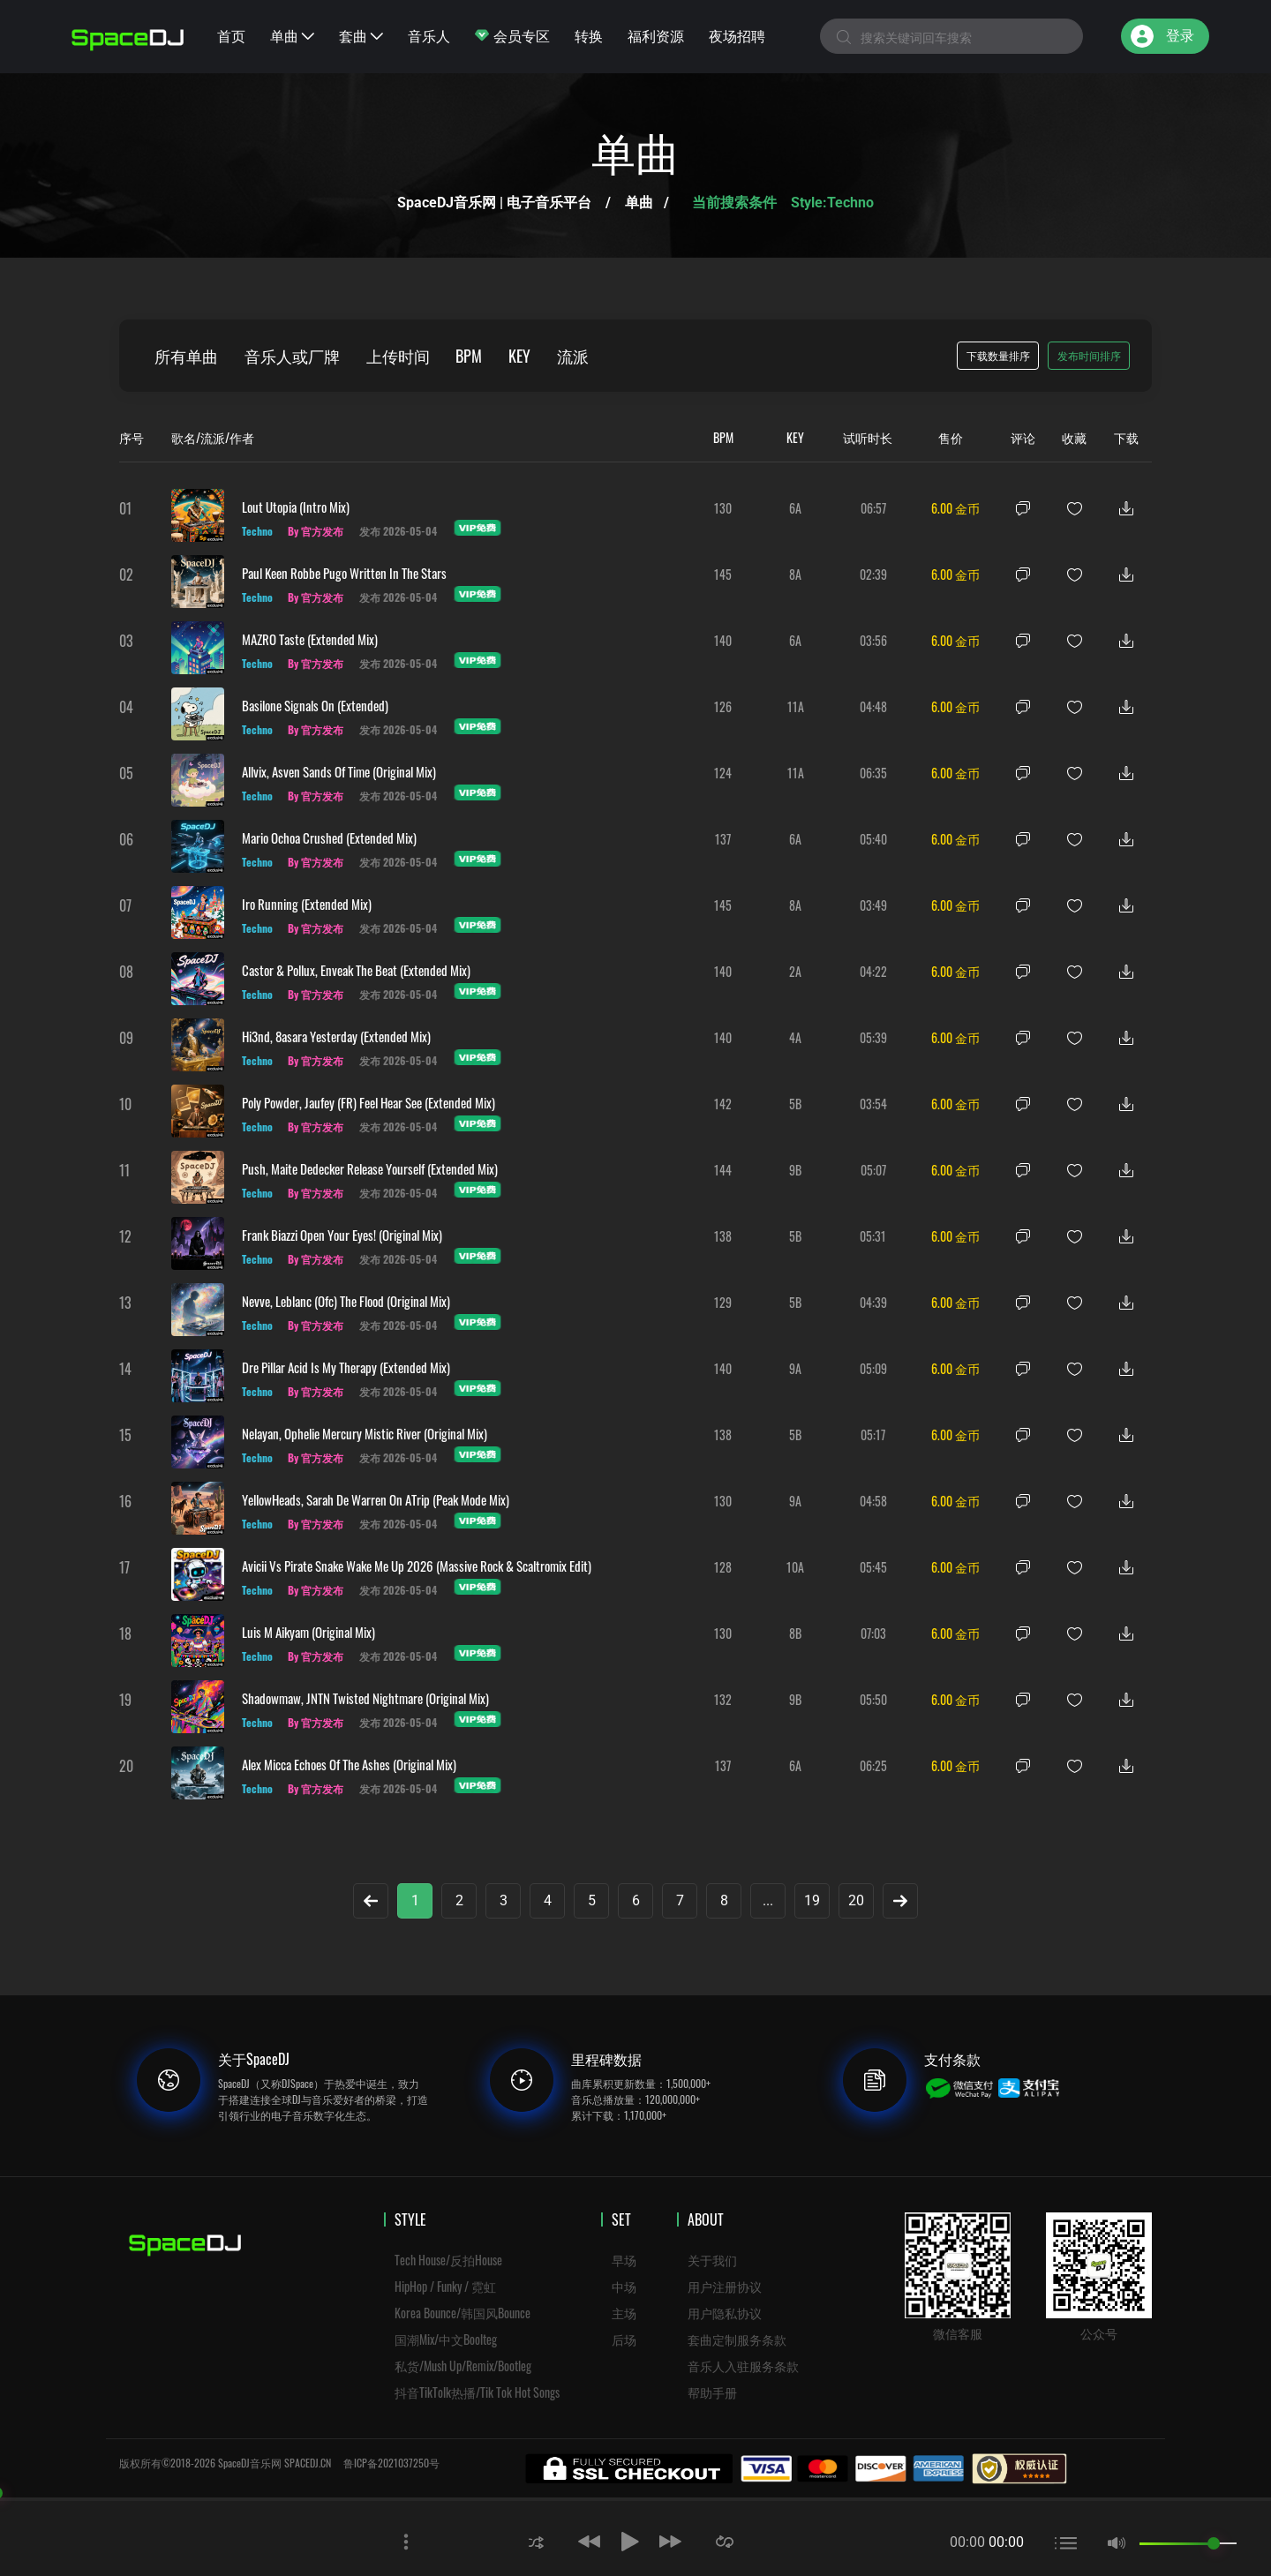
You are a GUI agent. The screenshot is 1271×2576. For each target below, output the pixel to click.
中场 (624, 2286)
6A (795, 508)
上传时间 (398, 355)
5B (795, 1103)
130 (723, 508)
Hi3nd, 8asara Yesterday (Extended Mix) (336, 1036)
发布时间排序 (1089, 355)
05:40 (873, 839)
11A (795, 706)
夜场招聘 (737, 35)
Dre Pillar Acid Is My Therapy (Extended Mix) (346, 1367)
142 (723, 1103)
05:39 (873, 1037)
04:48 (873, 706)
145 (723, 574)
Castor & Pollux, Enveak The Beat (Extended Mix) (356, 970)
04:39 (873, 1302)
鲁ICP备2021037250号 (391, 2462)
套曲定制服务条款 (737, 2339)
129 (723, 1302)
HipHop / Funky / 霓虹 (445, 2286)
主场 (624, 2312)
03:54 (873, 1103)
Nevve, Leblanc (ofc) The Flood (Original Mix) (346, 1301)
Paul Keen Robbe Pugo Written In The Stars (344, 572)
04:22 (873, 971)
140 (723, 640)
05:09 (873, 1368)
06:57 (873, 508)
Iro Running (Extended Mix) (307, 903)
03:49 (873, 905)
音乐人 (429, 35)
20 (856, 1900)
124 (723, 772)
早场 (624, 2259)
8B (795, 1633)
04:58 (873, 1500)
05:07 (873, 1169)
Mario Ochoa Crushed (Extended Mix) (329, 837)
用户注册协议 (725, 2286)
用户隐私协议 (725, 2312)
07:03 (873, 1633)
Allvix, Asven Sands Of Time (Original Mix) (339, 771)
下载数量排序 (998, 355)
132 (723, 1699)
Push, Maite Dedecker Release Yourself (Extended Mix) (370, 1168)
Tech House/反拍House (448, 2259)
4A (795, 1037)
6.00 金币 (955, 508)
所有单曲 (186, 355)
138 (723, 1236)
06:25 (873, 1765)
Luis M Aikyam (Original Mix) (308, 1631)
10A (795, 1567)
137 (723, 839)
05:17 (873, 1434)
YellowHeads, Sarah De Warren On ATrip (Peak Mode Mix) (375, 1499)
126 (723, 706)
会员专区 (512, 35)
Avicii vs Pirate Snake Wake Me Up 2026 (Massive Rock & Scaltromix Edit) (416, 1565)
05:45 (873, 1567)
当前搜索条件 (736, 202)
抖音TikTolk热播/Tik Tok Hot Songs (477, 2392)
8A (795, 574)
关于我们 (712, 2259)
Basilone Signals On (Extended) (315, 705)
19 (812, 1900)
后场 (624, 2339)
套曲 (361, 35)
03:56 (873, 640)
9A (795, 1368)
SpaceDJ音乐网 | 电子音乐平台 (494, 202)
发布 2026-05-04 (399, 530)
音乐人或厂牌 (292, 355)
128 (723, 1567)
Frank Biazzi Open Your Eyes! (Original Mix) (342, 1234)
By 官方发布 (316, 530)
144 (723, 1169)
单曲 (292, 35)
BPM (469, 355)
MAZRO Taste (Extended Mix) (310, 639)
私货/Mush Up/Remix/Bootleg (463, 2365)
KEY (520, 355)
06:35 (873, 772)
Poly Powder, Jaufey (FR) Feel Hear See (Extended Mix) (368, 1102)
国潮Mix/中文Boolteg (446, 2339)
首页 (231, 35)
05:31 (873, 1236)
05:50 (873, 1699)
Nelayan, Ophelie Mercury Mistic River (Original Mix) (364, 1433)
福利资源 (656, 35)
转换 (589, 35)
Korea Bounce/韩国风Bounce (462, 2312)
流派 (574, 355)
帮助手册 (712, 2392)
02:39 (873, 574)
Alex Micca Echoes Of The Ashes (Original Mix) (349, 1764)
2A (795, 971)
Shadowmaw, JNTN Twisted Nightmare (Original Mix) (365, 1698)
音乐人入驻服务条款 (743, 2365)
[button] (536, 2540)
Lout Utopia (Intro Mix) (296, 506)
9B (795, 1169)
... (768, 1900)
